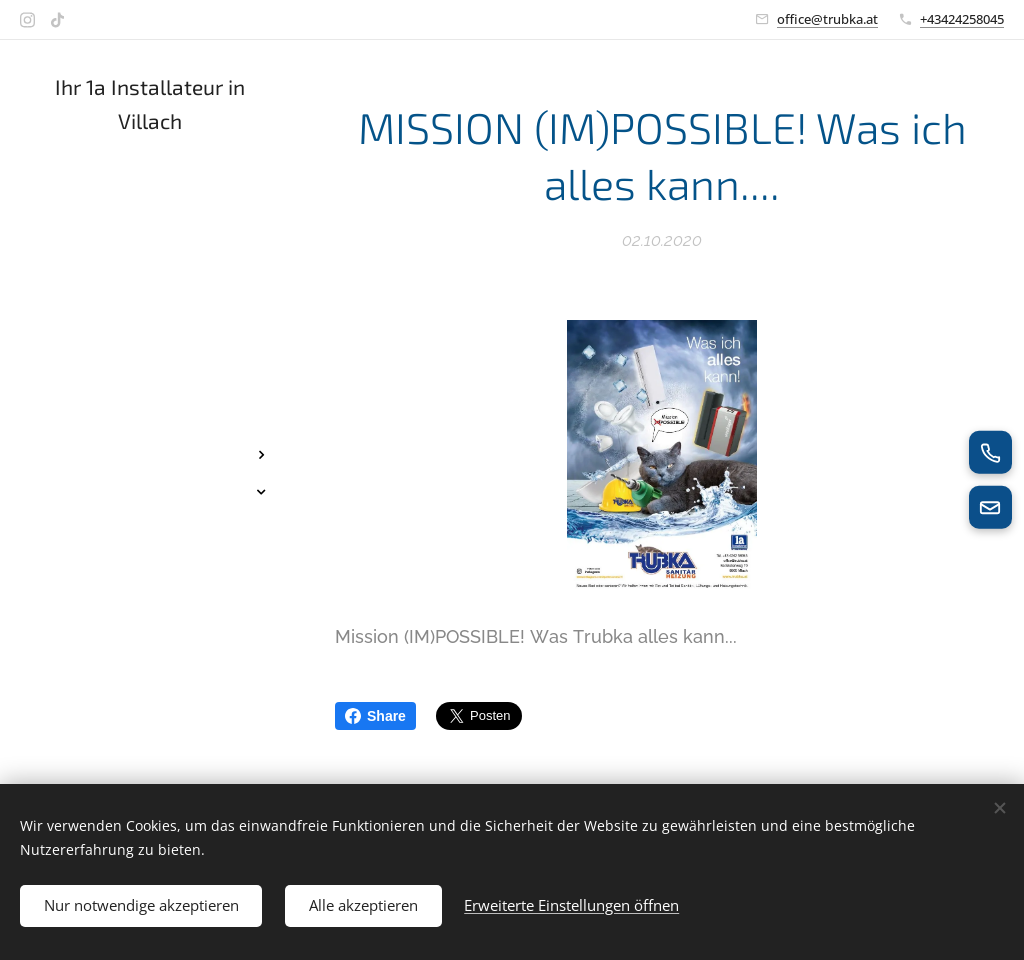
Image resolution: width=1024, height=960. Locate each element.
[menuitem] (150, 247)
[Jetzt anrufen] (990, 452)
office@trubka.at (827, 19)
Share (375, 716)
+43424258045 (962, 19)
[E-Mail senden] (990, 508)
